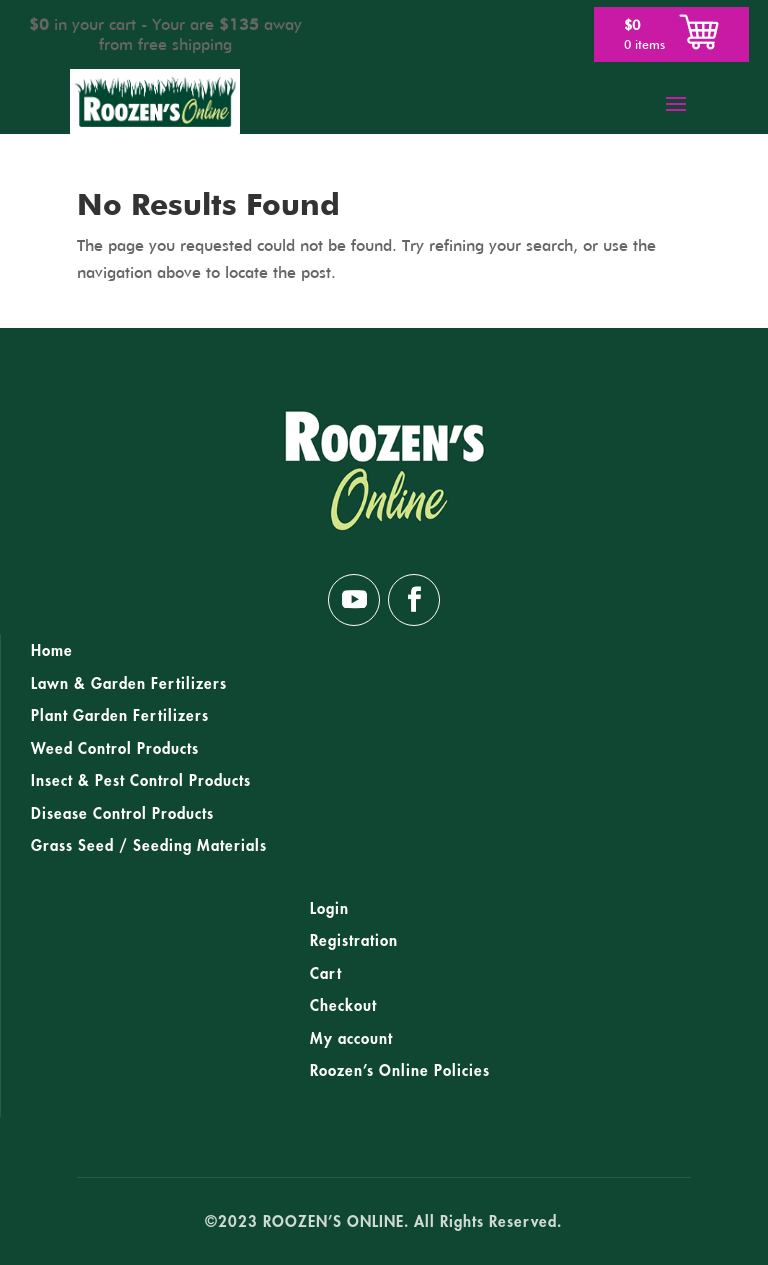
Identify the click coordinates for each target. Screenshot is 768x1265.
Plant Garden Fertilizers (120, 716)
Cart (326, 974)
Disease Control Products (122, 814)
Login (329, 909)
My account (351, 1039)
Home (52, 651)
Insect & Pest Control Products (141, 781)
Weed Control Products (115, 749)
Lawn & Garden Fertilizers (129, 684)
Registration (354, 941)
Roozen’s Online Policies (400, 1071)
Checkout (343, 1006)
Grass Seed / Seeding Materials (149, 846)
